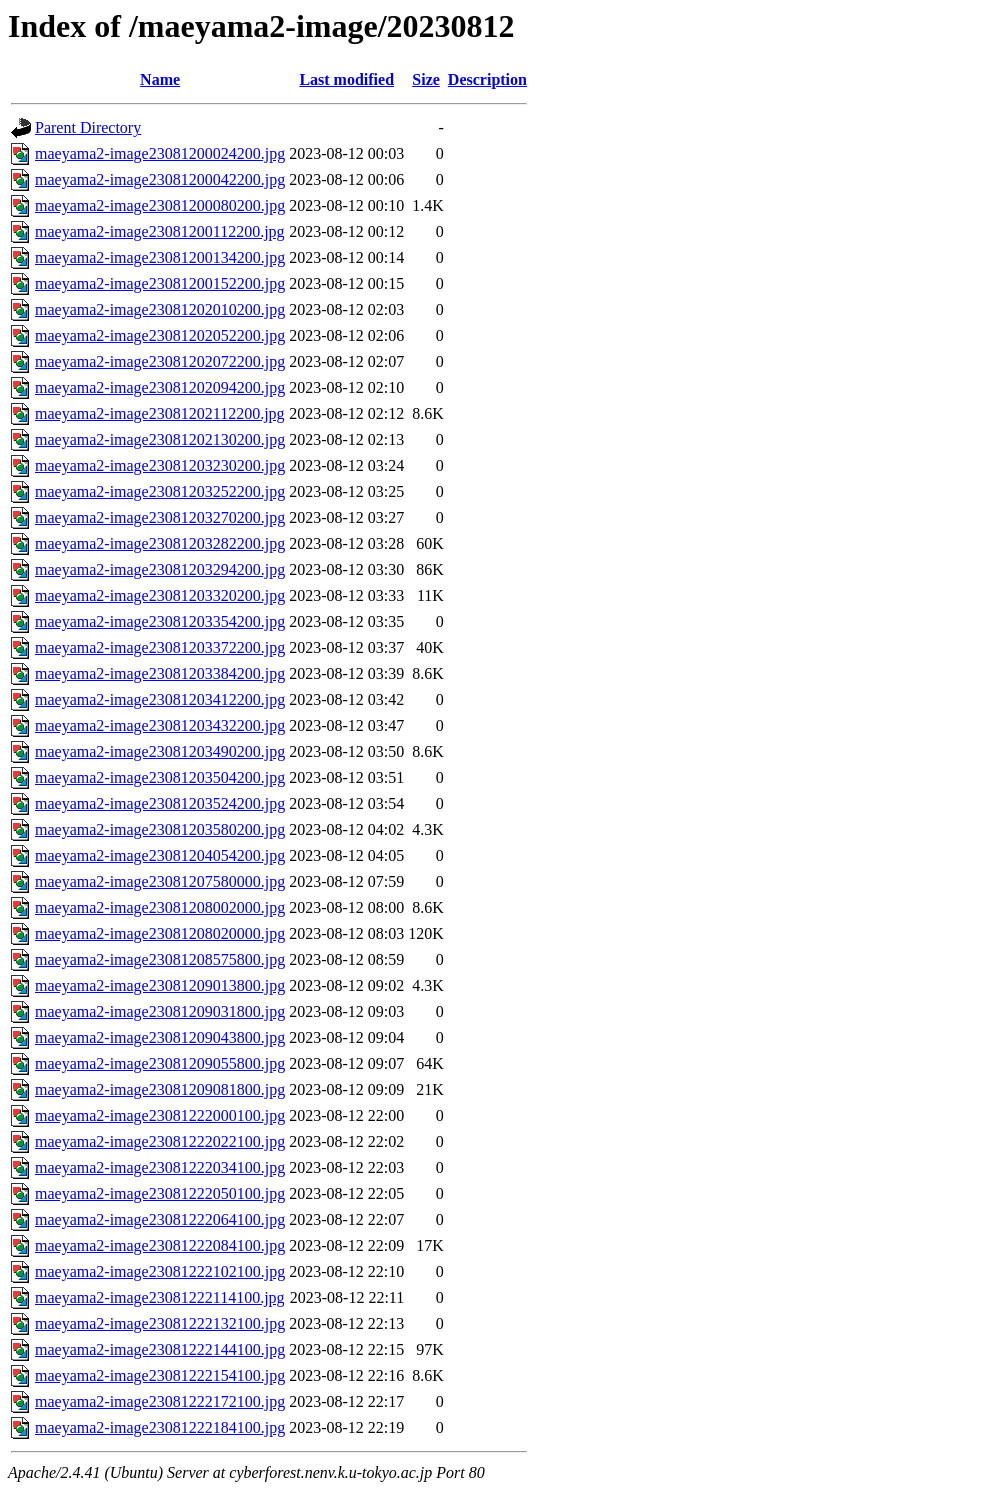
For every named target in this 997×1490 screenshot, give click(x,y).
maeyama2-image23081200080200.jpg (160, 205)
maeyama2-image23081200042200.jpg (160, 179)
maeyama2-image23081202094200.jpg (160, 387)
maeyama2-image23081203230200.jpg (160, 465)
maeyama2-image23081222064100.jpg (160, 1219)
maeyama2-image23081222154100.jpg (160, 1375)
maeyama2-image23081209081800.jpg (160, 1089)
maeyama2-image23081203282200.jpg (160, 543)
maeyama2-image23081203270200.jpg (160, 517)
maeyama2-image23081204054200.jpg (160, 855)
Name (160, 79)
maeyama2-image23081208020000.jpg (160, 933)
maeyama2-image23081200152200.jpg (160, 283)
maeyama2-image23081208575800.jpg (160, 959)
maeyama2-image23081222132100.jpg (160, 1323)
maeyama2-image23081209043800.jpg (160, 1037)
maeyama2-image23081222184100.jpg (160, 1427)
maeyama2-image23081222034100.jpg (160, 1167)
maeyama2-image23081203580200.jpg (160, 829)
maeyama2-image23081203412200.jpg (160, 699)
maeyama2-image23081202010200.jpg (160, 309)
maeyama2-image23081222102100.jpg (160, 1271)
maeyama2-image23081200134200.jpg (160, 257)
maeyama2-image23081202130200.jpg (160, 439)
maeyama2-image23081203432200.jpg (160, 725)
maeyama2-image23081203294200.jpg (160, 569)
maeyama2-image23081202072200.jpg (160, 361)
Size (426, 79)
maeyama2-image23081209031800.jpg (160, 1011)
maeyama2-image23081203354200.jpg (160, 621)
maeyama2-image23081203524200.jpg (160, 803)
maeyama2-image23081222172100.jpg (160, 1401)
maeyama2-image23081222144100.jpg (160, 1349)
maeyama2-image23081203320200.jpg (160, 595)
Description (487, 79)
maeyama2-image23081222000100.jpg (160, 1115)
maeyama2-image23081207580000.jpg (160, 881)
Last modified (346, 79)
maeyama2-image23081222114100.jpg (160, 1297)
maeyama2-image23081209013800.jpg (160, 985)
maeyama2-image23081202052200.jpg (160, 335)
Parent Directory (88, 127)
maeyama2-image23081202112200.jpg (160, 413)
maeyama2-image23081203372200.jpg (160, 647)
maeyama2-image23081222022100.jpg (160, 1141)
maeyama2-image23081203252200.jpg (160, 491)
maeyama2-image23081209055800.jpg (160, 1063)
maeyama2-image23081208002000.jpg (160, 907)
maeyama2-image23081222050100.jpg (160, 1193)
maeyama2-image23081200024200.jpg (160, 153)
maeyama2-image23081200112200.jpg (160, 231)
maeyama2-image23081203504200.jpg (160, 777)
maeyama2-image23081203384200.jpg (160, 673)
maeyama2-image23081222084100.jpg (160, 1245)
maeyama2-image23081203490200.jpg (160, 751)
